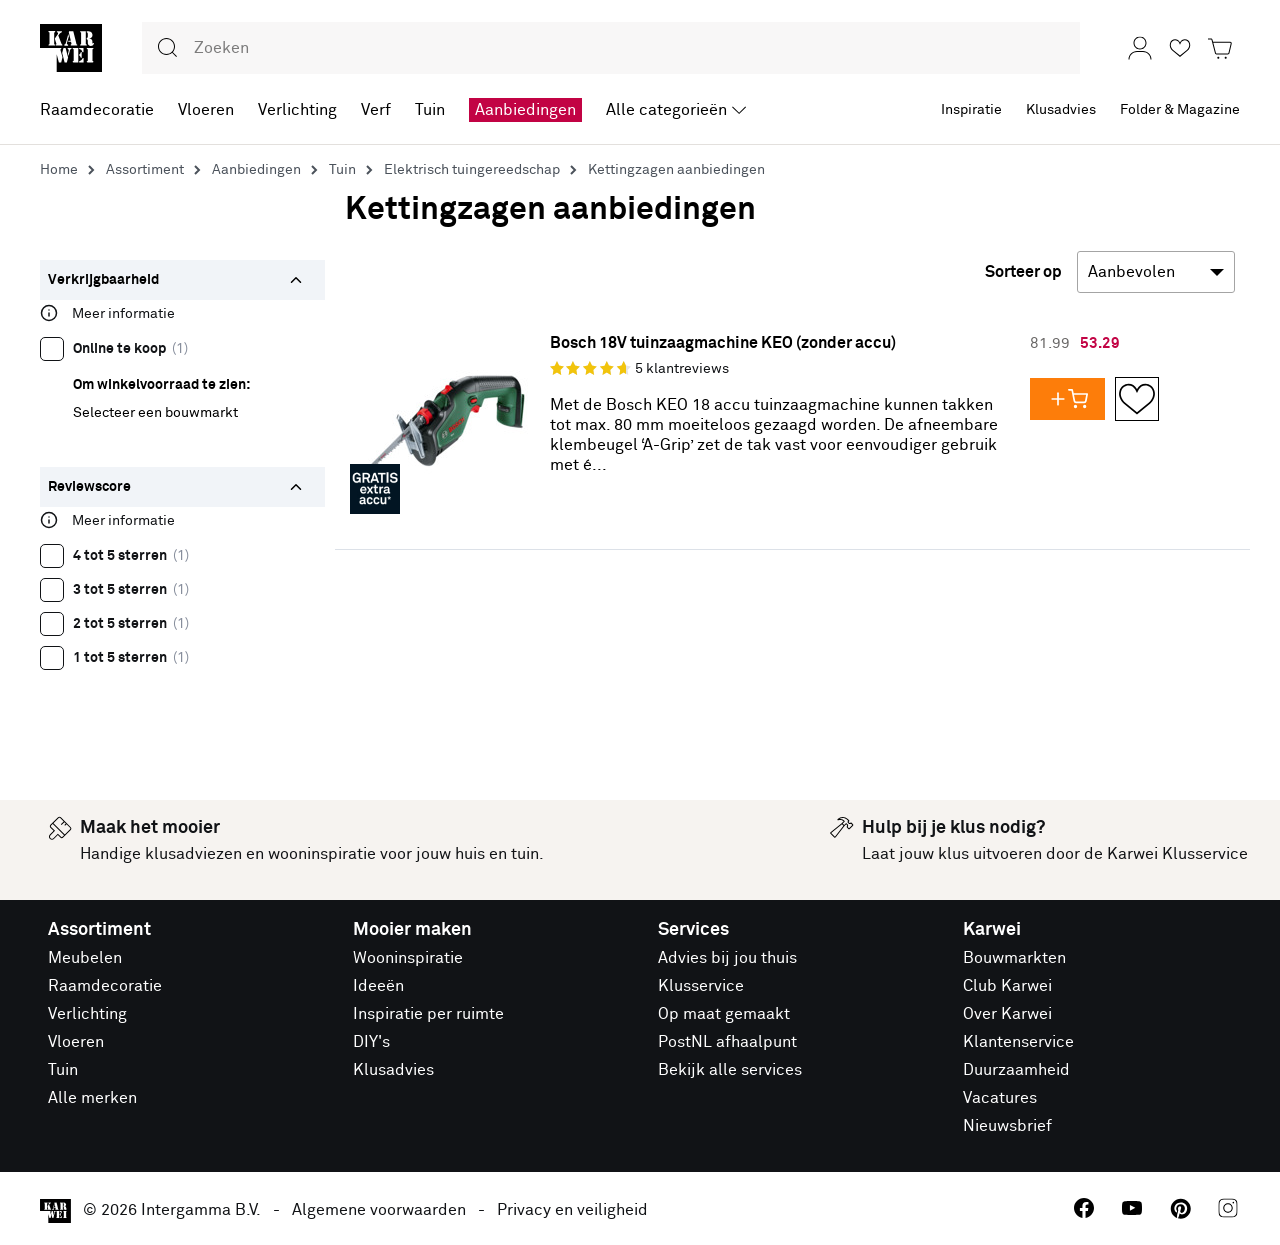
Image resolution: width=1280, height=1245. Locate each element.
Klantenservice (1018, 1042)
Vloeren (76, 1042)
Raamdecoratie (105, 986)
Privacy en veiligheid (572, 1210)
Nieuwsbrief (1007, 1126)
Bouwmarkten (1014, 958)
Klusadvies (393, 1070)
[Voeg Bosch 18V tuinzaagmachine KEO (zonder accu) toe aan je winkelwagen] (1072, 399)
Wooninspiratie (408, 958)
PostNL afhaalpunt (727, 1042)
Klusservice (701, 986)
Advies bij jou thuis (727, 958)
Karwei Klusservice (1177, 854)
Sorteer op (1023, 272)
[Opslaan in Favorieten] (1137, 399)
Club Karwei (1007, 986)
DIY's (371, 1042)
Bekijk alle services (730, 1070)
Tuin (63, 1070)
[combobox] (611, 48)
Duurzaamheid (1016, 1070)
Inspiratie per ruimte (428, 1014)
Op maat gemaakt (724, 1014)
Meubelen (85, 958)
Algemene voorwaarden (379, 1210)
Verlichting (87, 1014)
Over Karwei (1007, 1014)
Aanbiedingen (525, 110)
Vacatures (1000, 1098)
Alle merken (92, 1098)
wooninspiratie (322, 854)
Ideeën (378, 986)
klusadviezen (193, 854)
